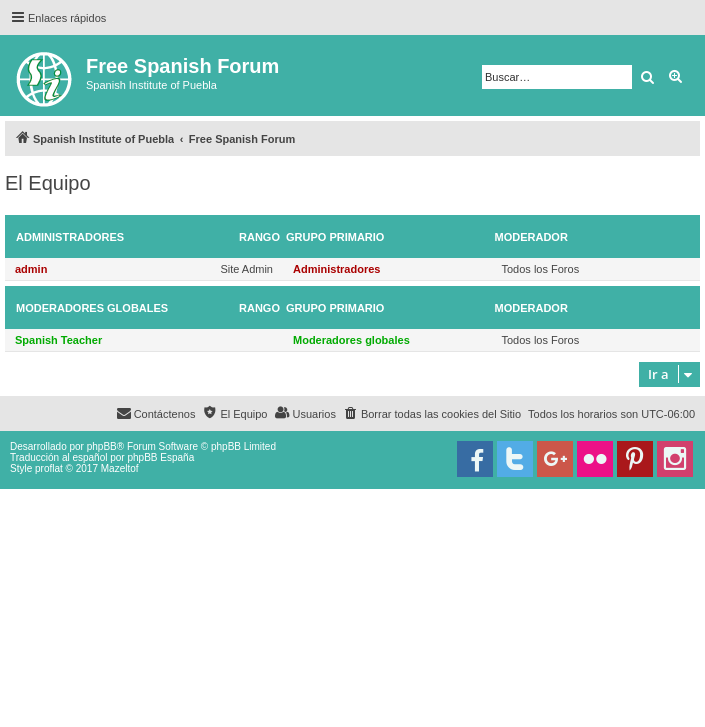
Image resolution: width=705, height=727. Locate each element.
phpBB (102, 446)
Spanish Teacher (58, 340)
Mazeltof (120, 468)
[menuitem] (432, 414)
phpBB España (160, 457)
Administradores (70, 237)
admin (31, 269)
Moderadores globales (92, 308)
